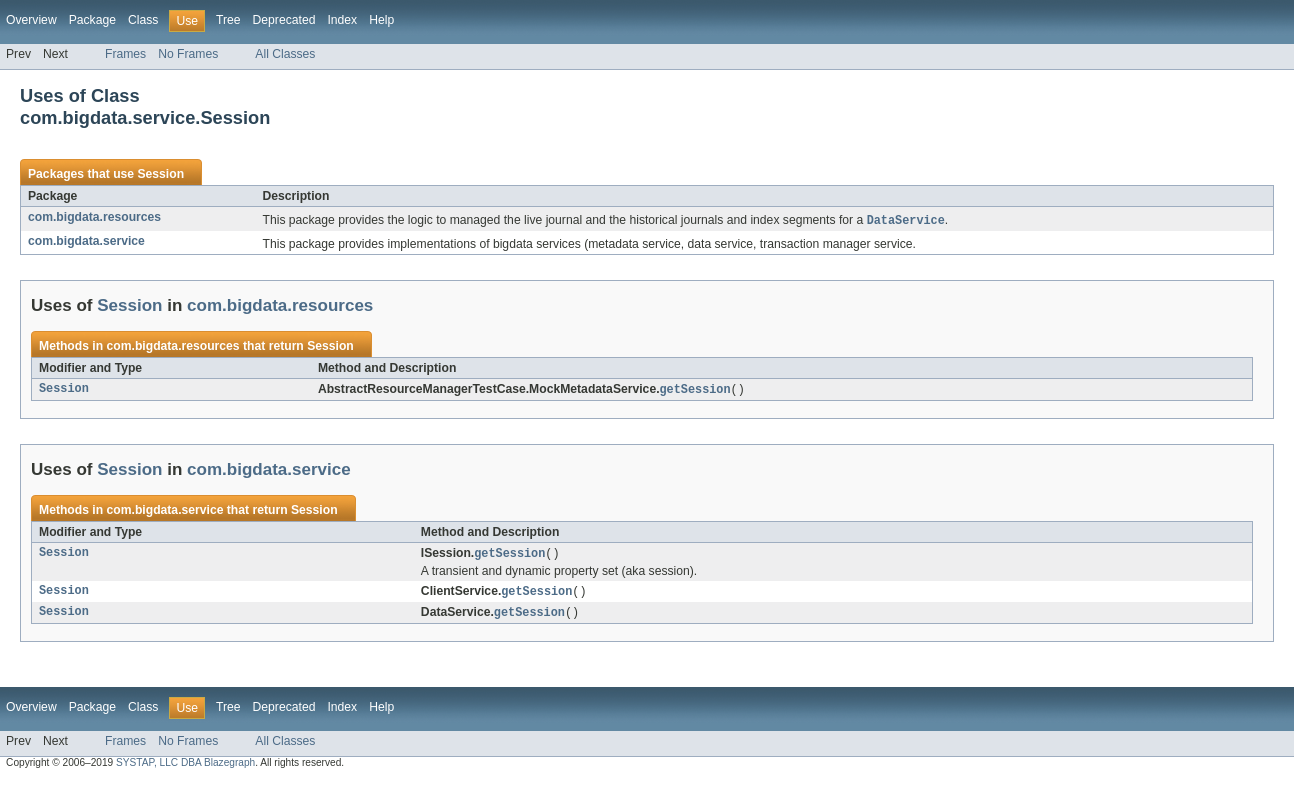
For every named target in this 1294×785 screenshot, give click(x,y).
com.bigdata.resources (94, 217)
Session (160, 174)
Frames (125, 54)
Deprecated (284, 20)
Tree (228, 20)
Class (143, 20)
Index (342, 20)
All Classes (285, 54)
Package (92, 20)
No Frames (188, 54)
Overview (31, 20)
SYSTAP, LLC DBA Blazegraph (185, 767)
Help (381, 20)
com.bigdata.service (86, 242)
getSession (695, 391)
